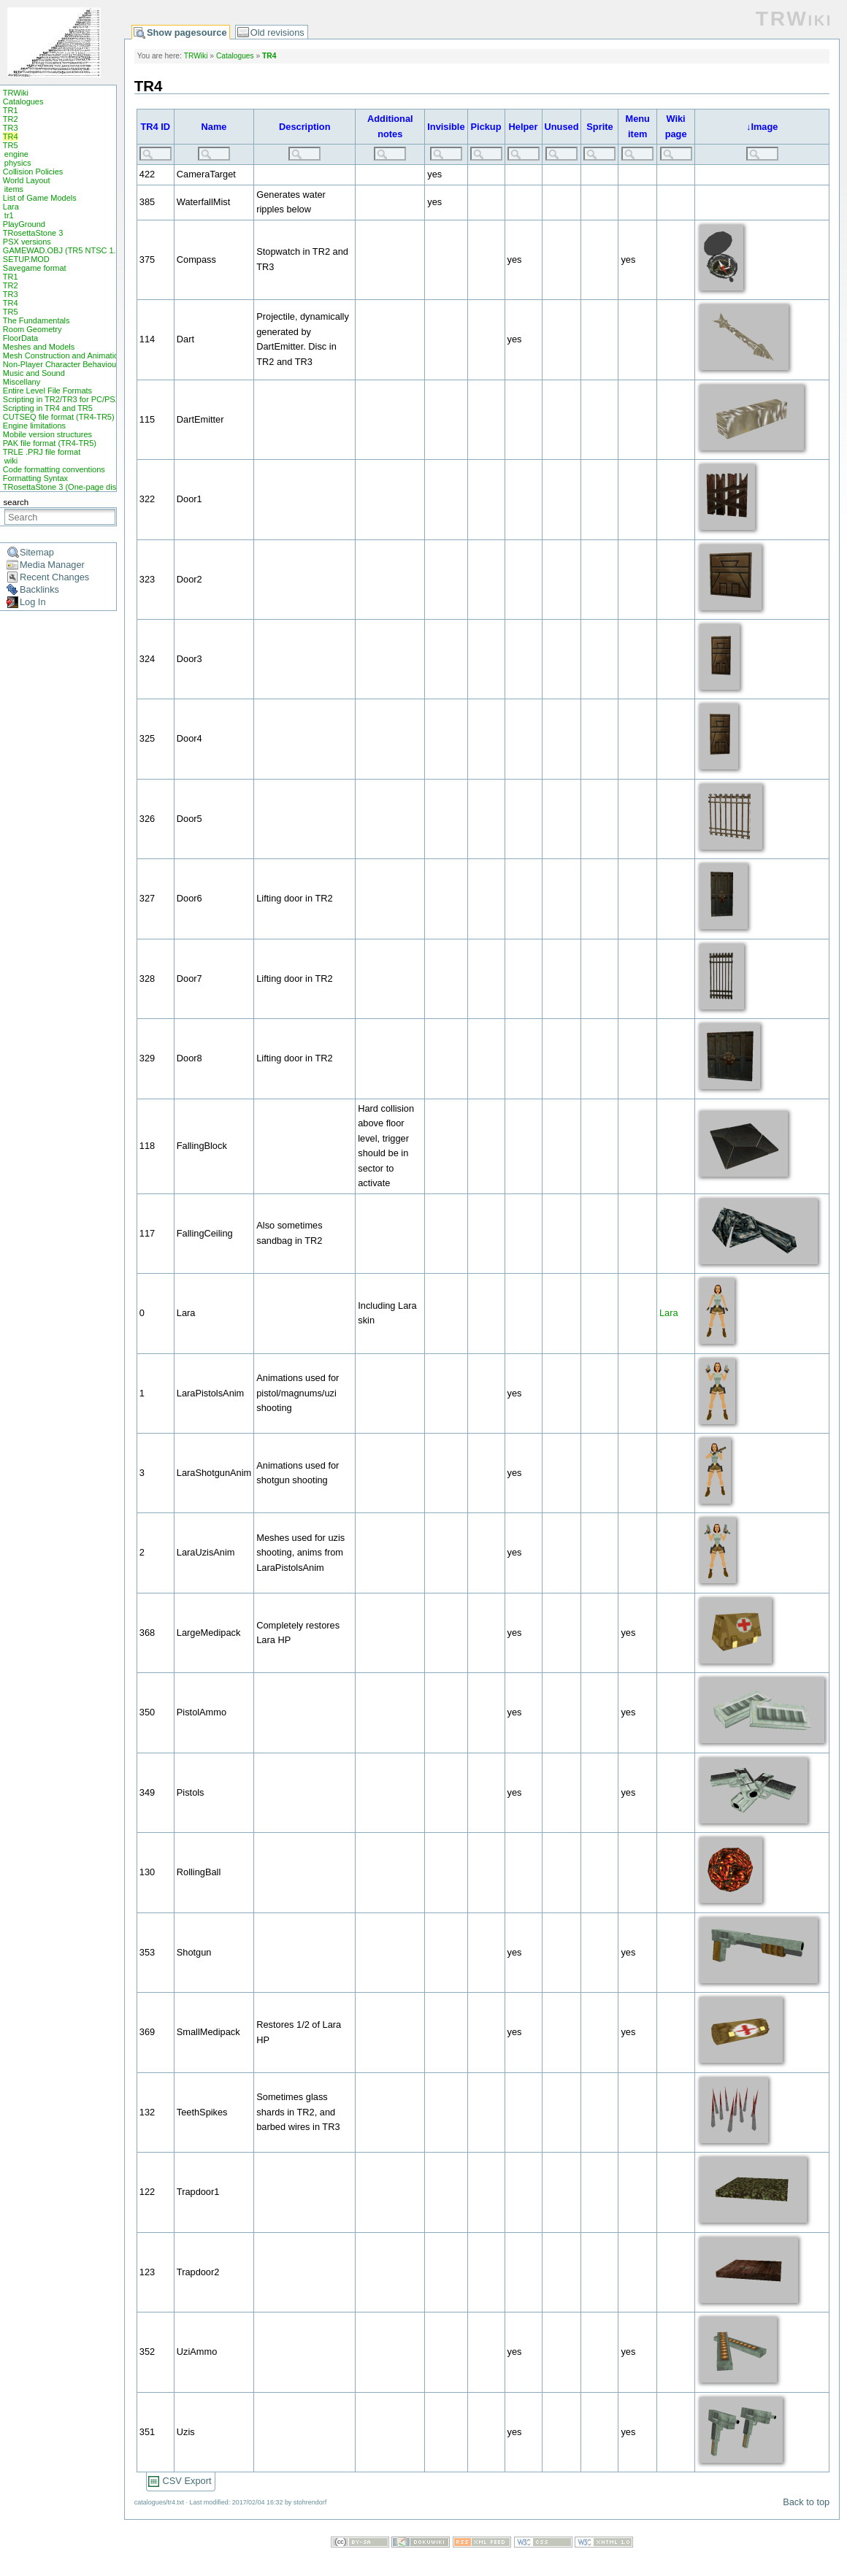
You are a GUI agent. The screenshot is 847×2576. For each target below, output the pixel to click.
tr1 (9, 215)
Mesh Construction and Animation (63, 355)
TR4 (10, 136)
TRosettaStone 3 (33, 232)
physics (17, 162)
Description (304, 126)
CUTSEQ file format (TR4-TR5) (59, 416)
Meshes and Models (38, 346)
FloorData (20, 338)
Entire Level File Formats (47, 390)
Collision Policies (33, 171)
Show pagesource (187, 32)
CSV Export (187, 2480)
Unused (562, 126)
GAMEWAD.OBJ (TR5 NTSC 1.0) (63, 250)
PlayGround (24, 224)
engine (16, 154)
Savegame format (34, 268)
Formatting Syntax (35, 478)
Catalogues (23, 101)
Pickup (486, 126)
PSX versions (27, 241)
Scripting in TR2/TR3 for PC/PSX (61, 399)
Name (214, 126)
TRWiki (15, 92)
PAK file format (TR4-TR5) (49, 443)
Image (764, 126)
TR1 (10, 110)
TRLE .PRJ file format (41, 451)
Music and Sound (34, 373)
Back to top (806, 2501)
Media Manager (52, 564)
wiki (11, 460)
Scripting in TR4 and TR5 (48, 408)
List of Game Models (40, 197)
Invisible (445, 126)
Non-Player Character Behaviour (61, 364)
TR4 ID (156, 126)
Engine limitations (34, 425)
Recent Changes (54, 577)
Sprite (599, 126)
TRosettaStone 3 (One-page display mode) (79, 486)
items (13, 189)
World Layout (26, 180)
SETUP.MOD (26, 259)
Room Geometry (32, 329)
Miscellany (21, 381)
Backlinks (39, 589)
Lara (11, 206)
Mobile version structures (47, 434)
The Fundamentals (36, 320)
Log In (33, 601)
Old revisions (277, 32)
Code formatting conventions (54, 469)
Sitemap (37, 552)
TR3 (10, 127)
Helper (523, 126)
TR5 (10, 145)
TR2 (10, 119)
